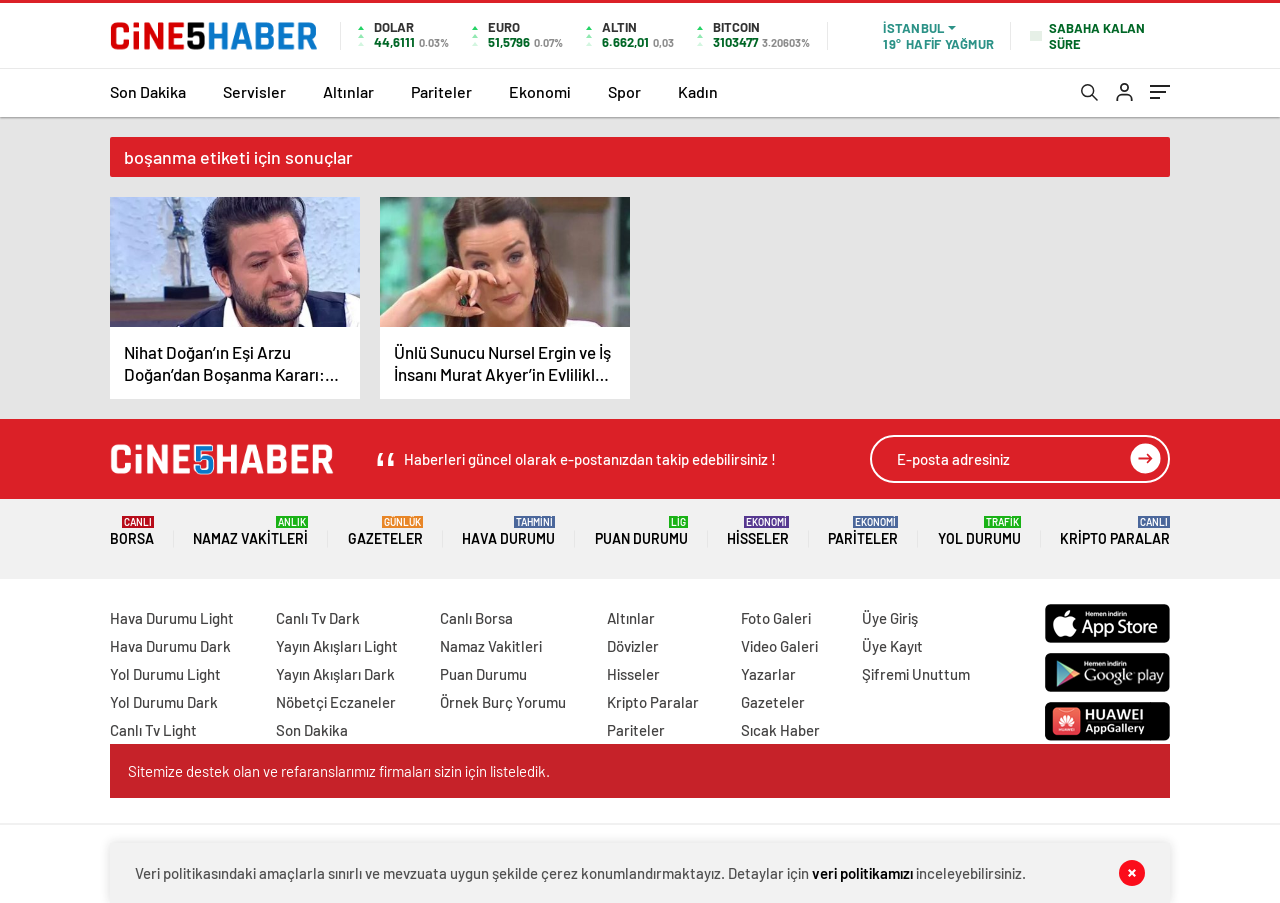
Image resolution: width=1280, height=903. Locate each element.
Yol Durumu (979, 531)
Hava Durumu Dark (170, 646)
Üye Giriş (890, 618)
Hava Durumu (508, 531)
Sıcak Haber (780, 730)
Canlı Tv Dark (318, 618)
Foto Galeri (776, 618)
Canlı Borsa (476, 618)
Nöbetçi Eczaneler (336, 702)
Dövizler (633, 646)
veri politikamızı (862, 873)
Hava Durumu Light (172, 618)
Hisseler (758, 531)
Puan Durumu (641, 531)
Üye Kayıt (892, 646)
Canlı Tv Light (153, 730)
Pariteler (441, 91)
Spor (624, 91)
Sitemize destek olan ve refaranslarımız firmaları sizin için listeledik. (339, 771)
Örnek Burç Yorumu (503, 702)
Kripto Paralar (1115, 531)
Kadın (698, 91)
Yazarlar (768, 674)
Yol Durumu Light (165, 674)
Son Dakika (148, 91)
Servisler (254, 91)
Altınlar (348, 91)
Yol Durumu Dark (164, 702)
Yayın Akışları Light (337, 646)
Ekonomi (540, 91)
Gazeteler (385, 531)
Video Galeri (779, 646)
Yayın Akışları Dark (335, 674)
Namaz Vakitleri (250, 531)
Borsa (132, 531)
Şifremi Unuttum (916, 674)
